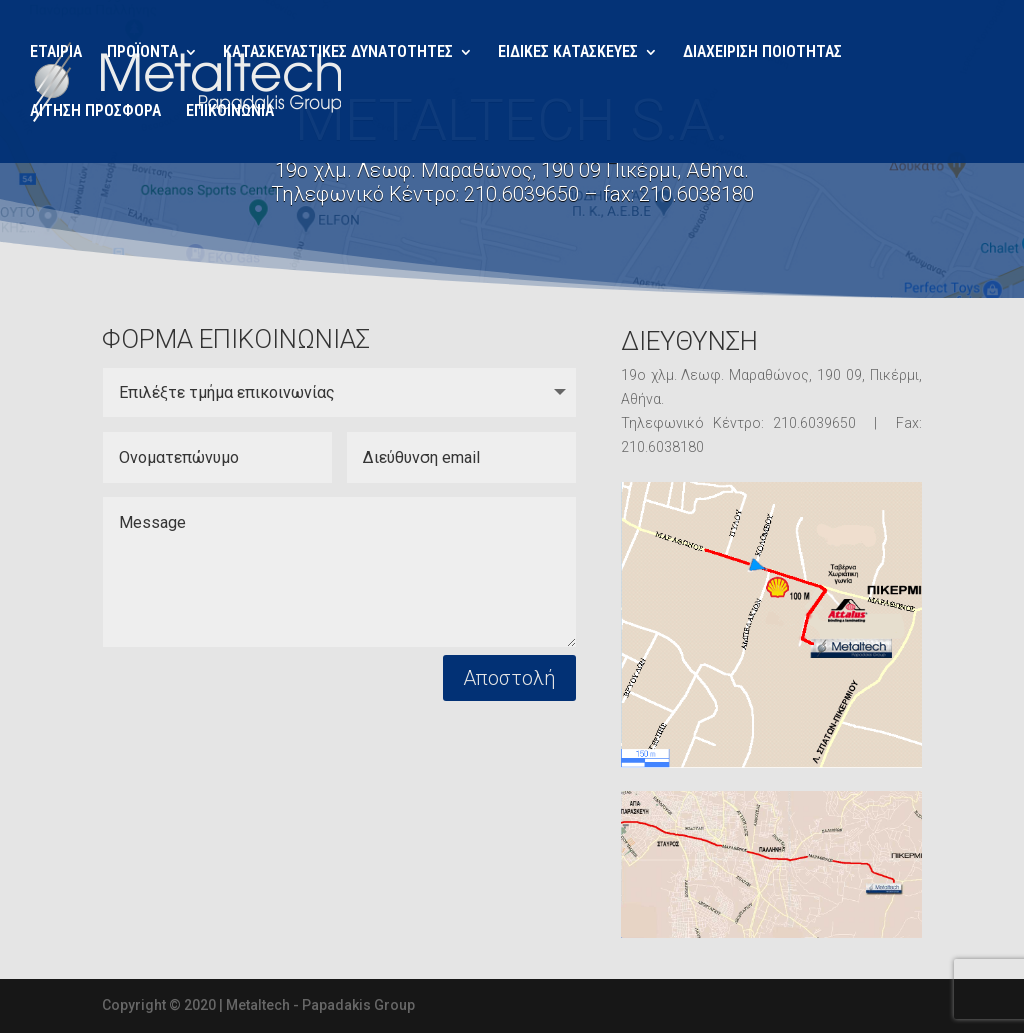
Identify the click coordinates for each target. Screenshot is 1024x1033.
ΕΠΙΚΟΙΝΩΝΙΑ (230, 112)
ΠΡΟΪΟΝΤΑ (142, 53)
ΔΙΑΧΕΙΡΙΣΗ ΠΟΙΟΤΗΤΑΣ (762, 53)
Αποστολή (509, 678)
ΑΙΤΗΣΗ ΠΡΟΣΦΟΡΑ (95, 112)
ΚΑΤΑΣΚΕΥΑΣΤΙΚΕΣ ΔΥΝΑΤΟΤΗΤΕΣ (338, 53)
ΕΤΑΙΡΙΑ (56, 53)
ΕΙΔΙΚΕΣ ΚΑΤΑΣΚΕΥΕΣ (568, 53)
